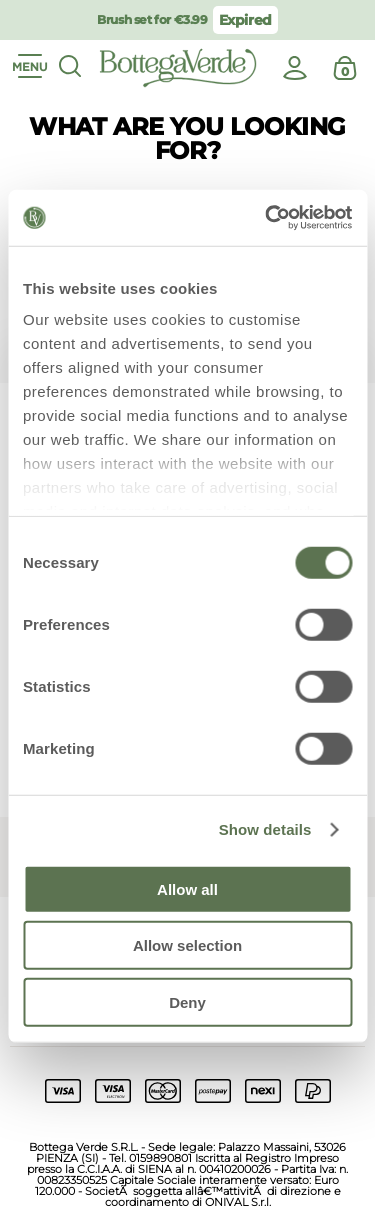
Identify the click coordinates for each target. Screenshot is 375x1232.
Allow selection (187, 945)
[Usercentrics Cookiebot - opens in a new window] (267, 218)
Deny (187, 1001)
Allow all (187, 888)
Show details (265, 829)
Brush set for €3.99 (152, 19)
